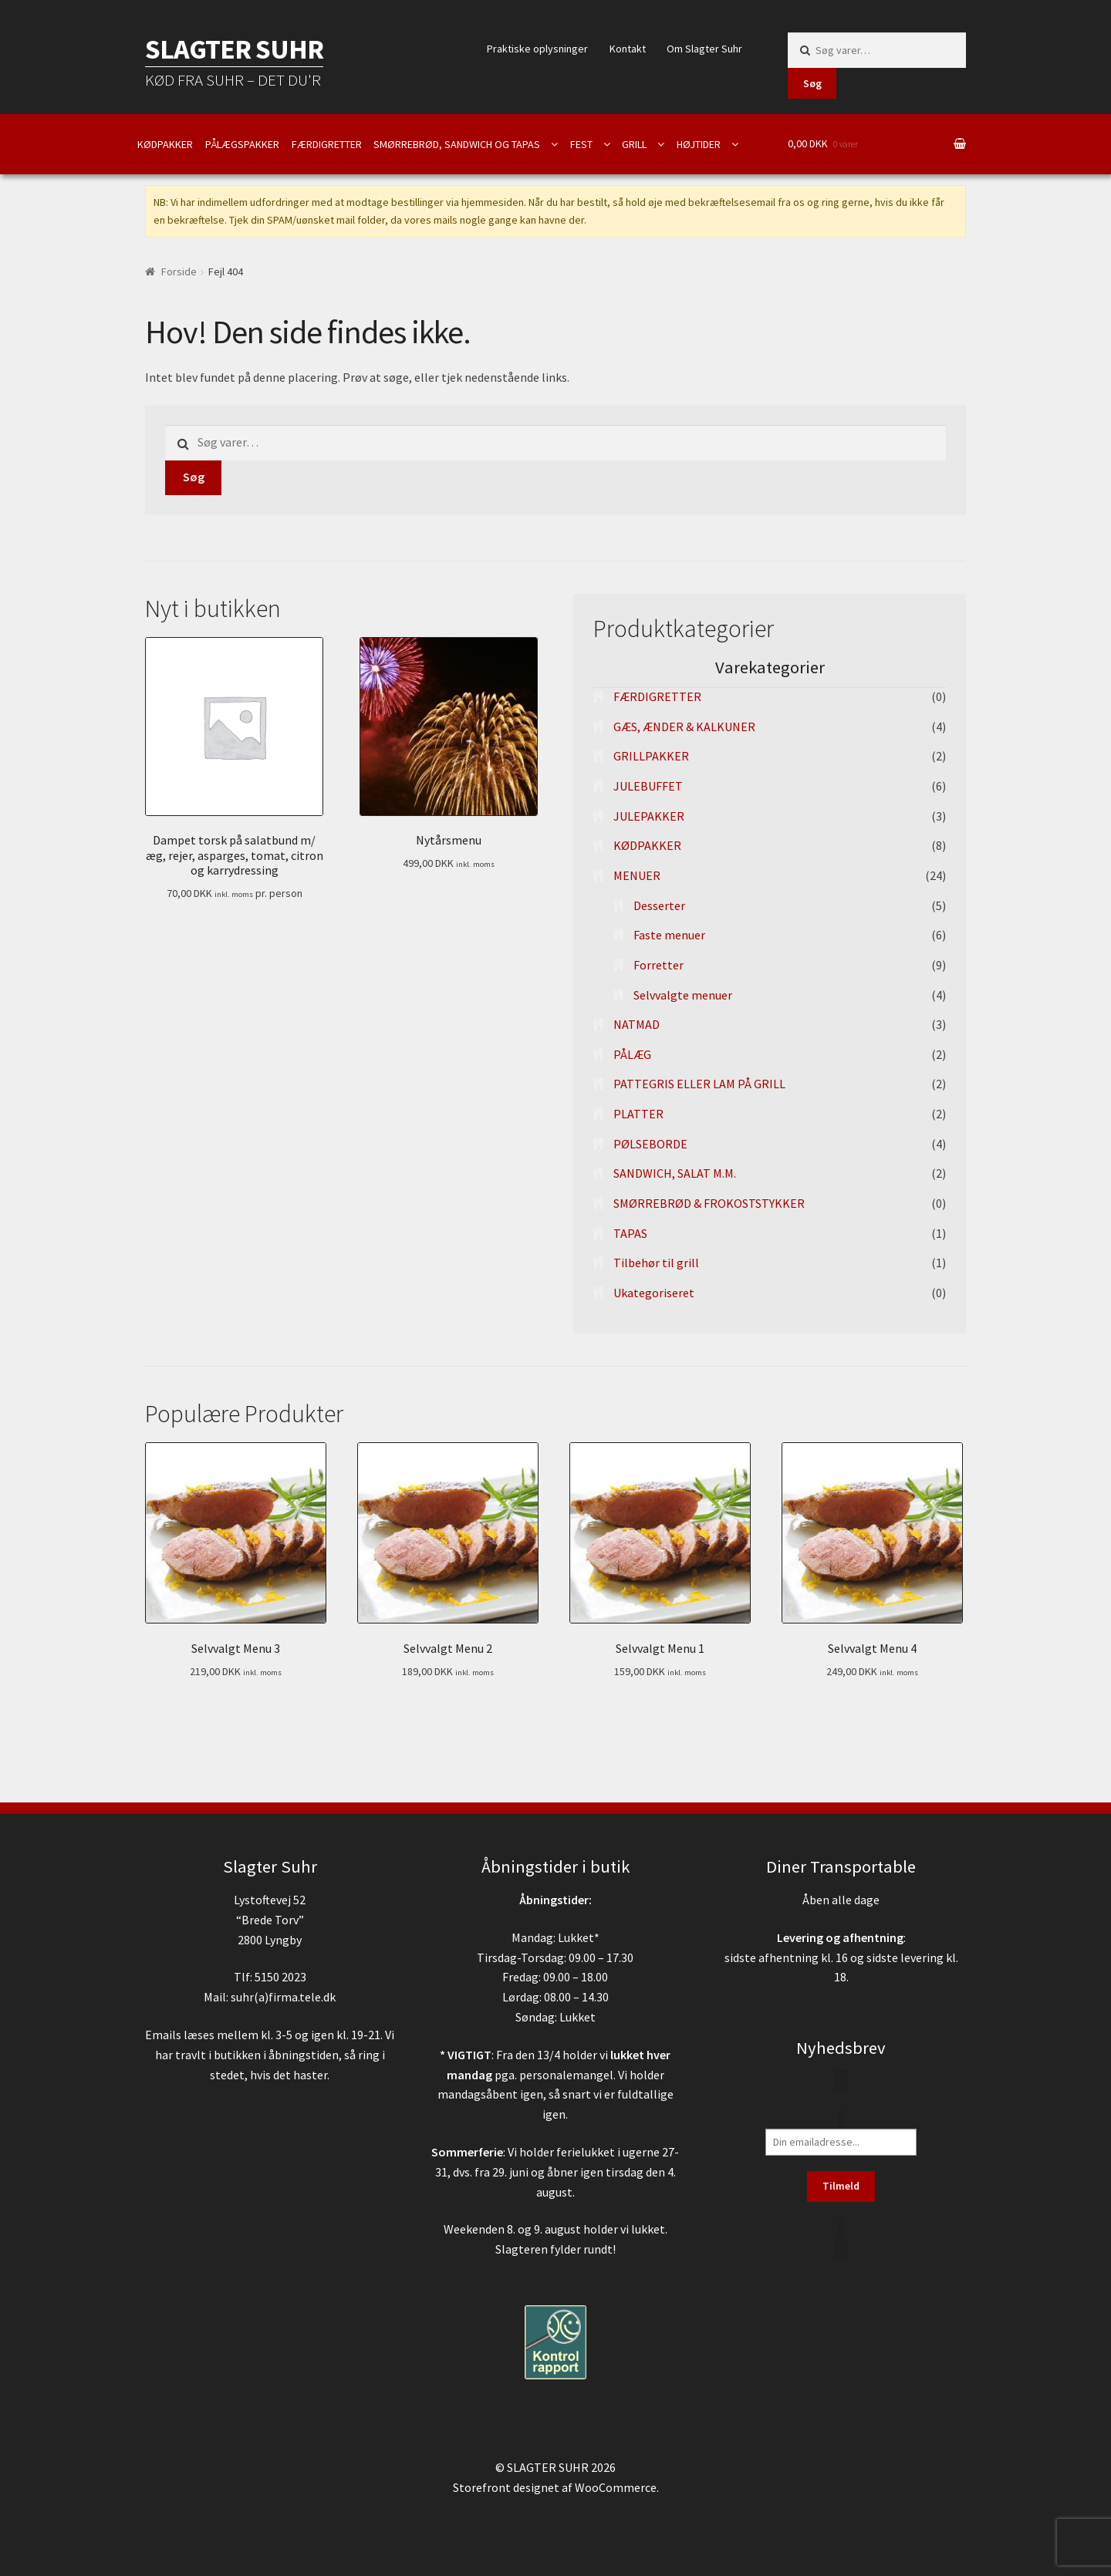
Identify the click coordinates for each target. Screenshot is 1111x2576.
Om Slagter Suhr (704, 49)
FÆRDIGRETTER (327, 144)
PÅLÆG (632, 1054)
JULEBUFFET (648, 786)
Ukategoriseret (653, 1292)
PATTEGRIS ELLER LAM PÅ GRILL (699, 1083)
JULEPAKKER (648, 816)
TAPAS (630, 1233)
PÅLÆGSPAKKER (242, 144)
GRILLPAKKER (651, 756)
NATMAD (636, 1024)
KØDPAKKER (165, 144)
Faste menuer (669, 934)
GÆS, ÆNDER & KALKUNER (684, 726)
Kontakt (628, 49)
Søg (812, 83)
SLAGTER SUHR (234, 49)
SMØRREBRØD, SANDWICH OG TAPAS (456, 144)
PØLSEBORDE (650, 1143)
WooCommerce (616, 2487)
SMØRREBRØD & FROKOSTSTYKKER (709, 1203)
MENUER (636, 875)
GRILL (634, 144)
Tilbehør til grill (656, 1262)
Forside (179, 271)
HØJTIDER (699, 144)
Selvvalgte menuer (682, 995)
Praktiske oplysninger (537, 49)
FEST (581, 144)
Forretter (658, 965)
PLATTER (638, 1113)
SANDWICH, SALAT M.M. (674, 1173)
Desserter (659, 905)
